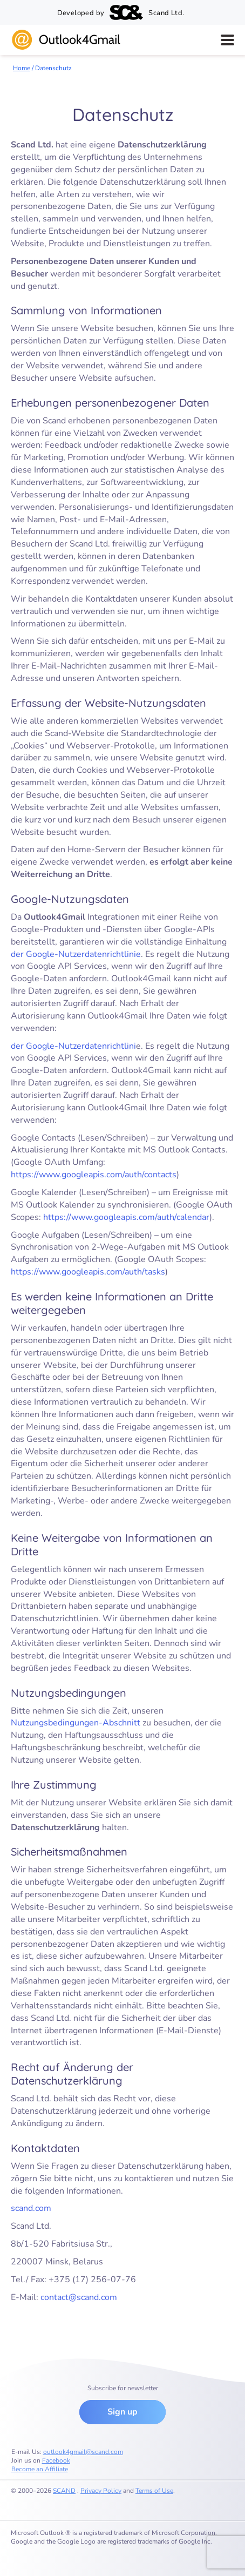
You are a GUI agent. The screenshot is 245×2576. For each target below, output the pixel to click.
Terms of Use (154, 2490)
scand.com (31, 2208)
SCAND (64, 2490)
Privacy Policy (100, 2490)
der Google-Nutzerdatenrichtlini (73, 1046)
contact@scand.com (78, 2297)
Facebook (56, 2460)
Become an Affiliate (39, 2469)
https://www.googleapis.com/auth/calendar (126, 1217)
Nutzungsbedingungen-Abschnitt (75, 1723)
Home (21, 68)
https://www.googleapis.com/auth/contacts (93, 1175)
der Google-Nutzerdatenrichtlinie (76, 954)
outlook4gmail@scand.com (83, 2451)
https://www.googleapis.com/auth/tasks (88, 1272)
